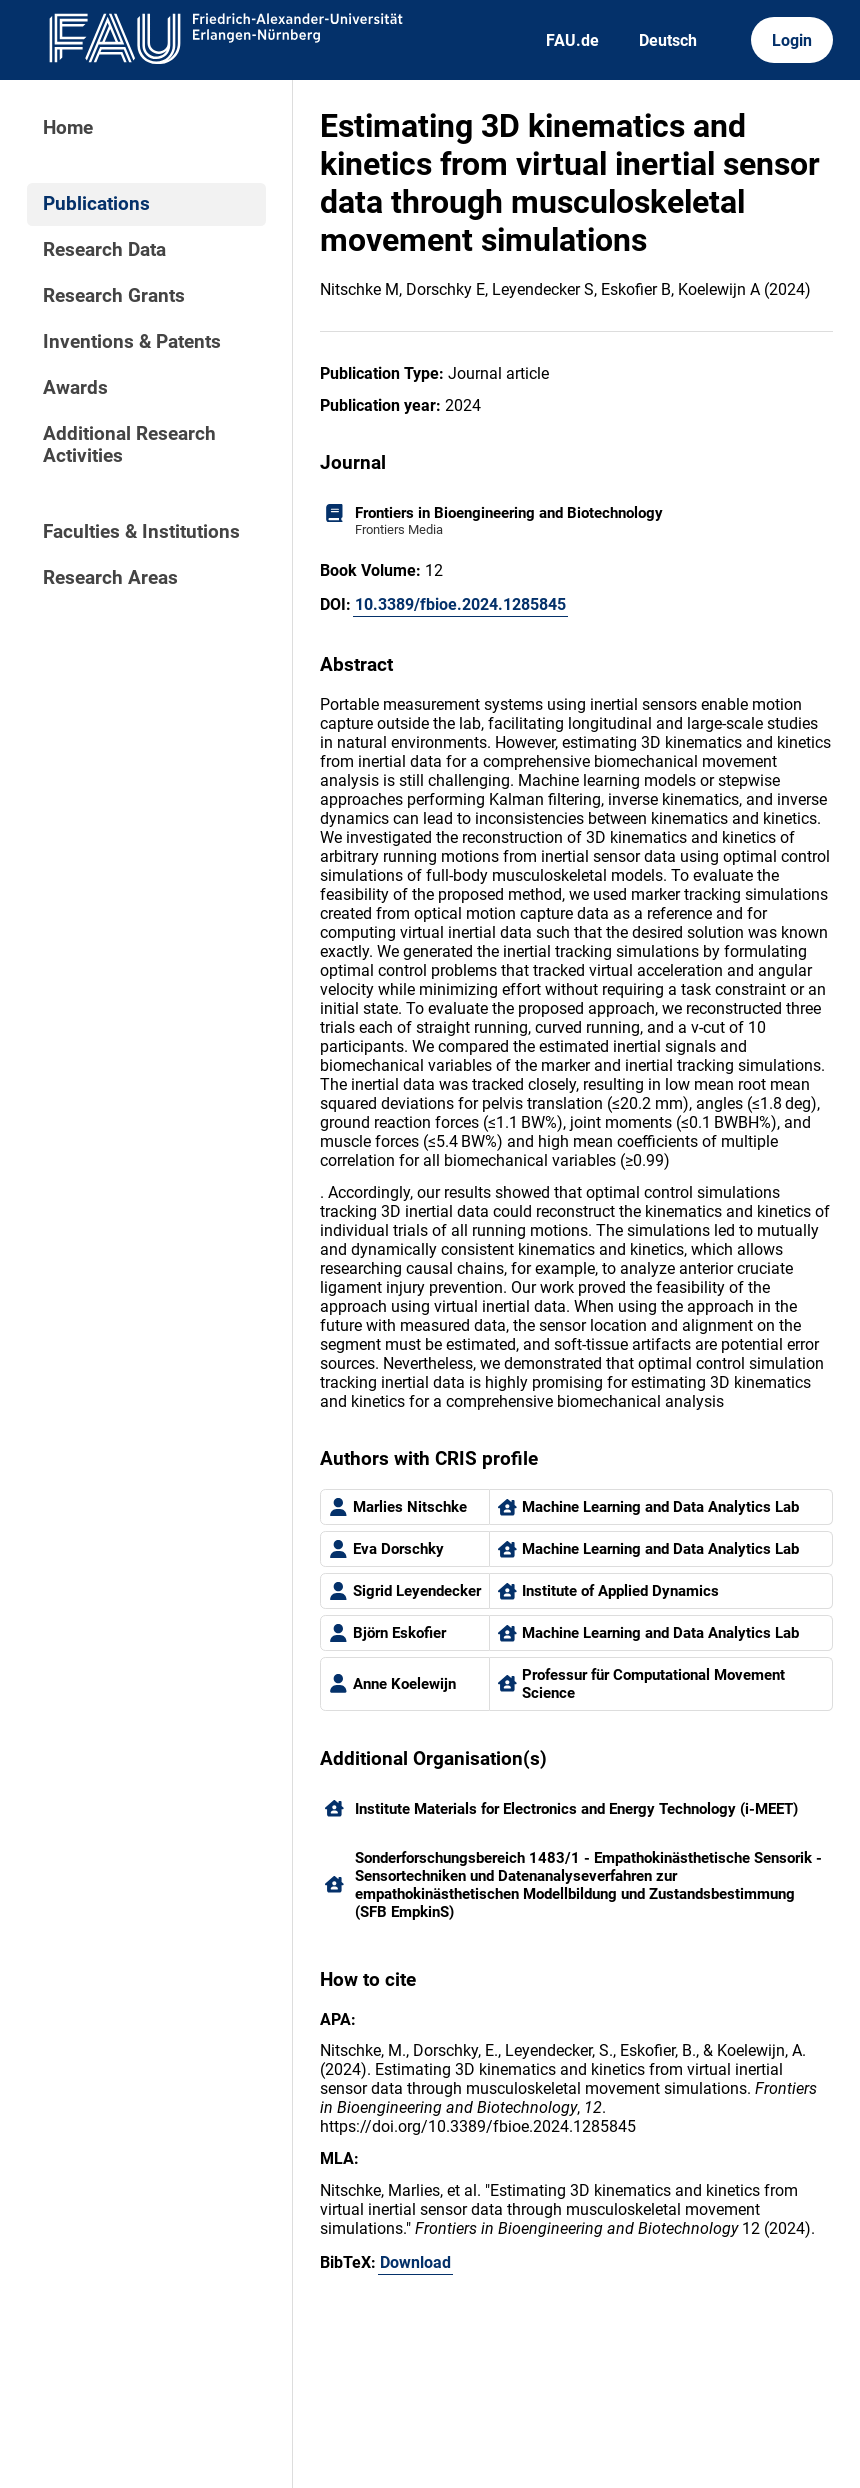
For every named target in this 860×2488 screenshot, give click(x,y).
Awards (75, 388)
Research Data (104, 250)
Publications (96, 204)
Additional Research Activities (129, 445)
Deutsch (668, 40)
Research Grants (114, 296)
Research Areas (110, 578)
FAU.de (572, 40)
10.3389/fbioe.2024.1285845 (460, 604)
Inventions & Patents (132, 342)
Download (415, 2262)
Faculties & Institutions (141, 532)
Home (68, 128)
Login (792, 40)
